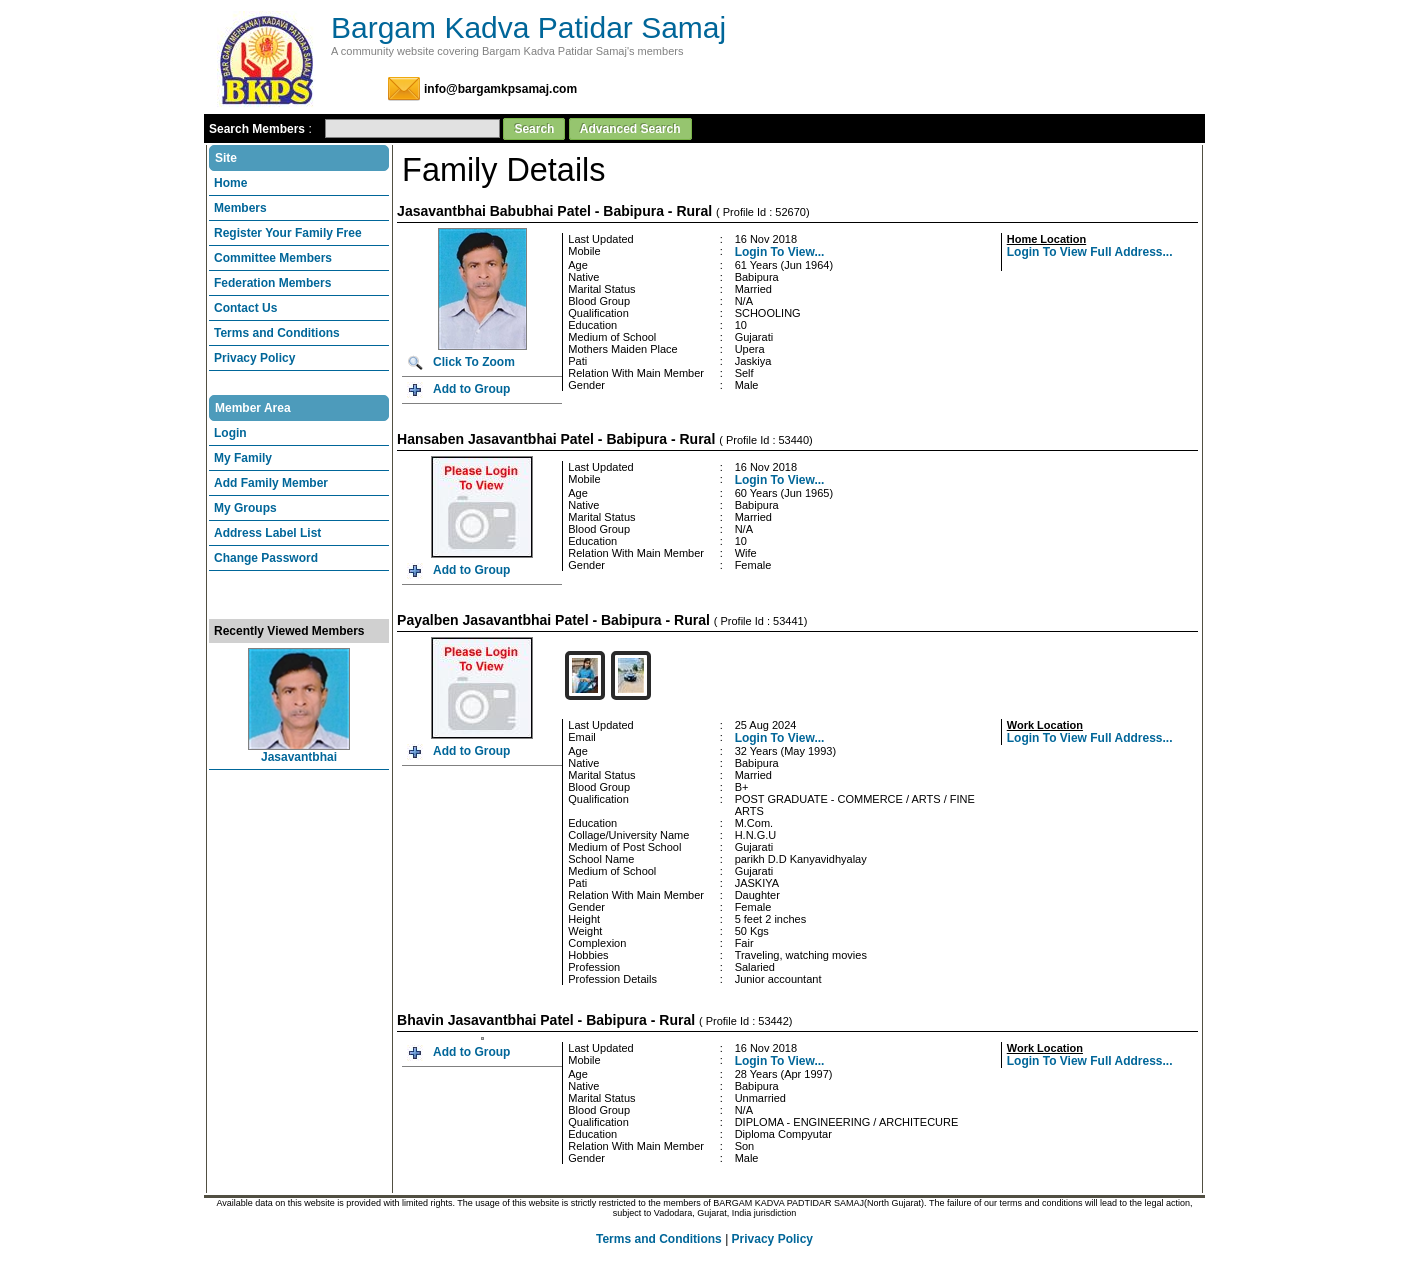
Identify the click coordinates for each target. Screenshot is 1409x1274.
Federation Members (272, 283)
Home (230, 183)
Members (240, 208)
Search (534, 129)
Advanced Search (630, 129)
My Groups (245, 508)
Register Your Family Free (288, 233)
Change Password (266, 558)
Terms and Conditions (277, 333)
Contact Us (245, 308)
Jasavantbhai (299, 757)
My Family (243, 458)
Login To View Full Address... (1090, 252)
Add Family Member (271, 483)
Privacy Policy (254, 358)
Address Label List (267, 533)
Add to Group (471, 389)
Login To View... (780, 252)
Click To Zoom (474, 362)
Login (230, 433)
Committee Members (273, 258)
